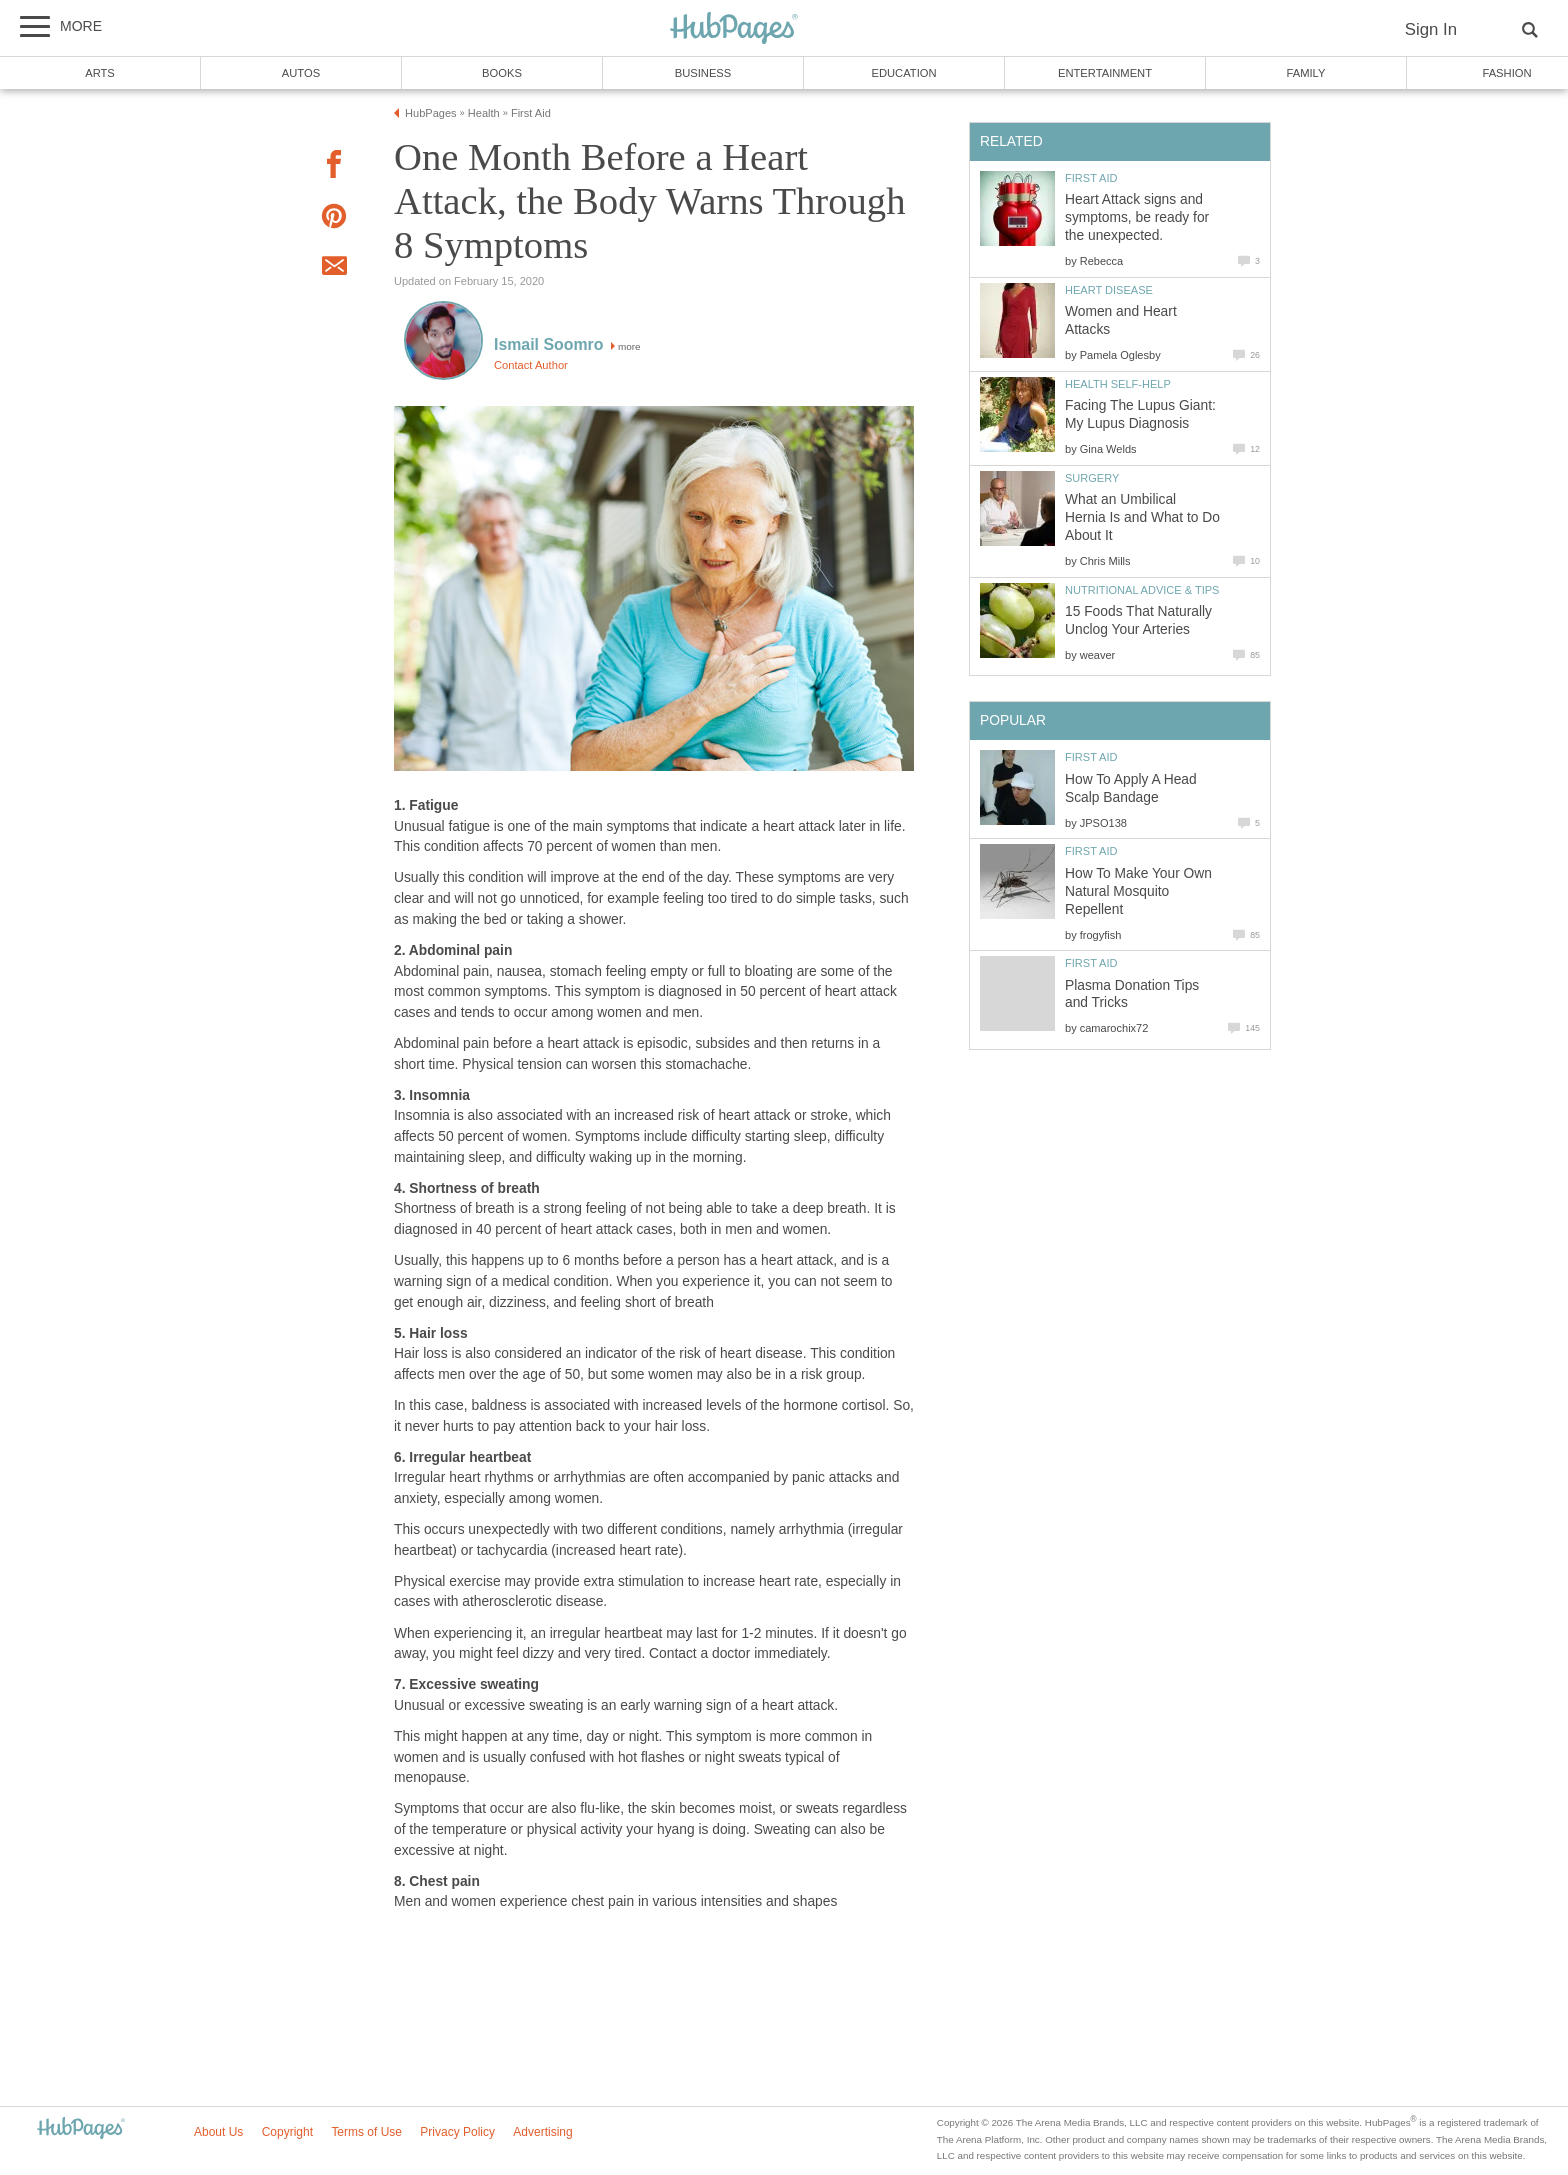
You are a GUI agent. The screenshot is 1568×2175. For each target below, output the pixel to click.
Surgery (1092, 478)
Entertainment (1105, 73)
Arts (100, 73)
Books (502, 73)
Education (903, 73)
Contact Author (531, 365)
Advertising (542, 2132)
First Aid (1091, 178)
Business (703, 73)
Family (1306, 73)
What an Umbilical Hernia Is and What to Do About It (1142, 517)
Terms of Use (366, 2132)
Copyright (287, 2132)
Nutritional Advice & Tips (1142, 590)
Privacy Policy (457, 2132)
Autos (301, 73)
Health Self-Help (1118, 384)
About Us (218, 2132)
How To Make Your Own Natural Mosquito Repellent (1138, 891)
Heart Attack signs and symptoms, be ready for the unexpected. (1137, 217)
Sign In (1431, 29)
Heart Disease (1109, 290)
